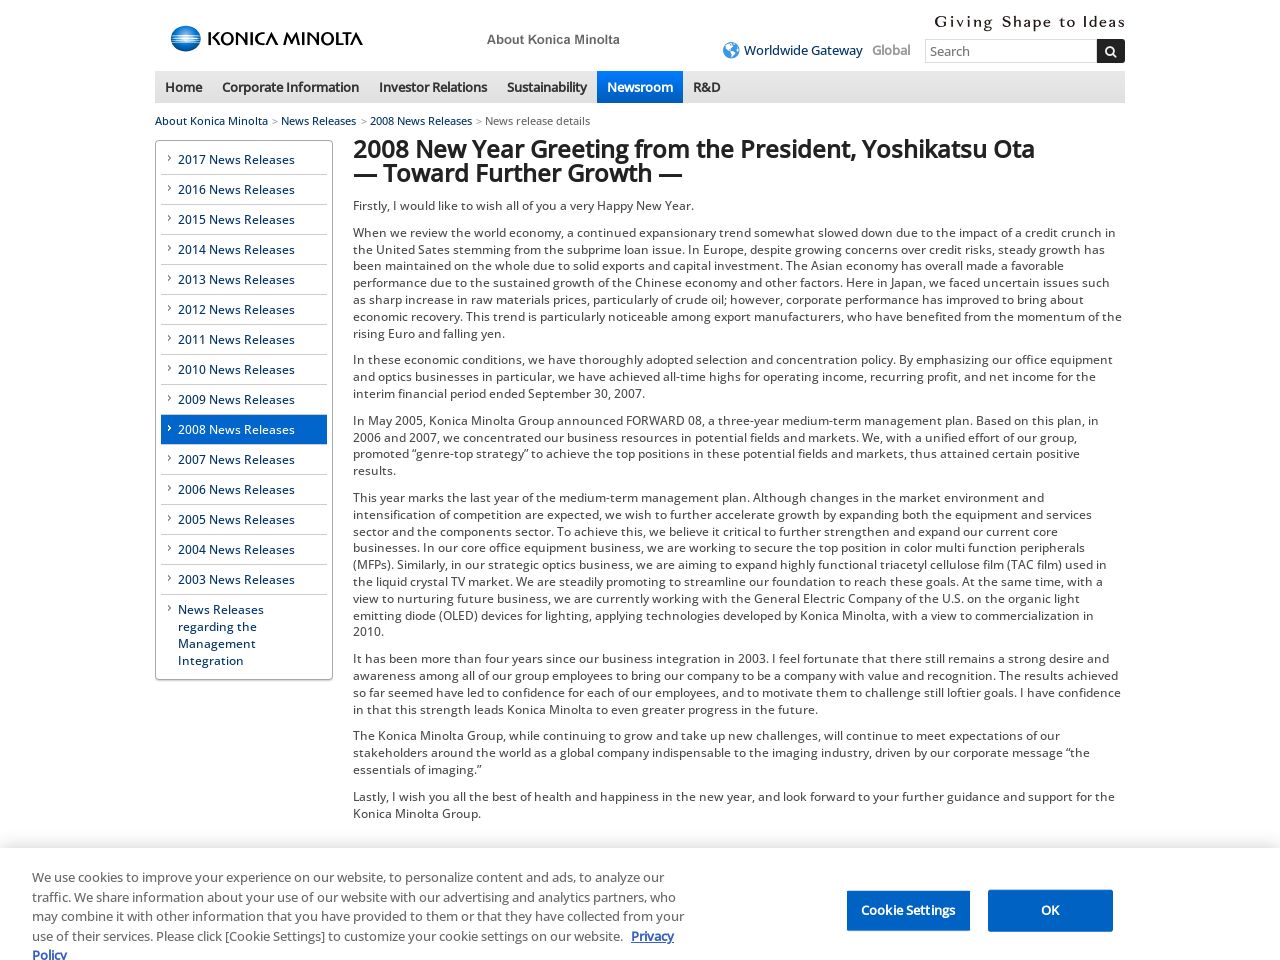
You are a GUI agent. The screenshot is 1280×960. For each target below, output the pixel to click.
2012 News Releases (236, 309)
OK (1050, 918)
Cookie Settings (908, 918)
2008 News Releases (421, 120)
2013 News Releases (236, 279)
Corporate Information (290, 87)
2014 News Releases (236, 249)
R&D (706, 87)
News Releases (318, 120)
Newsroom (640, 87)
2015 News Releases (236, 219)
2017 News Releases (236, 159)
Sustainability (547, 87)
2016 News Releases (236, 189)
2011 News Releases (236, 339)
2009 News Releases (236, 399)
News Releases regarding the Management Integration (221, 635)
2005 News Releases (236, 519)
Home (183, 87)
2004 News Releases (236, 549)
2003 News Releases (236, 579)
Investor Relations (433, 87)
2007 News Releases (236, 459)
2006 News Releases (236, 489)
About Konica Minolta (211, 120)
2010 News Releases (236, 369)
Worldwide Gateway (803, 50)
